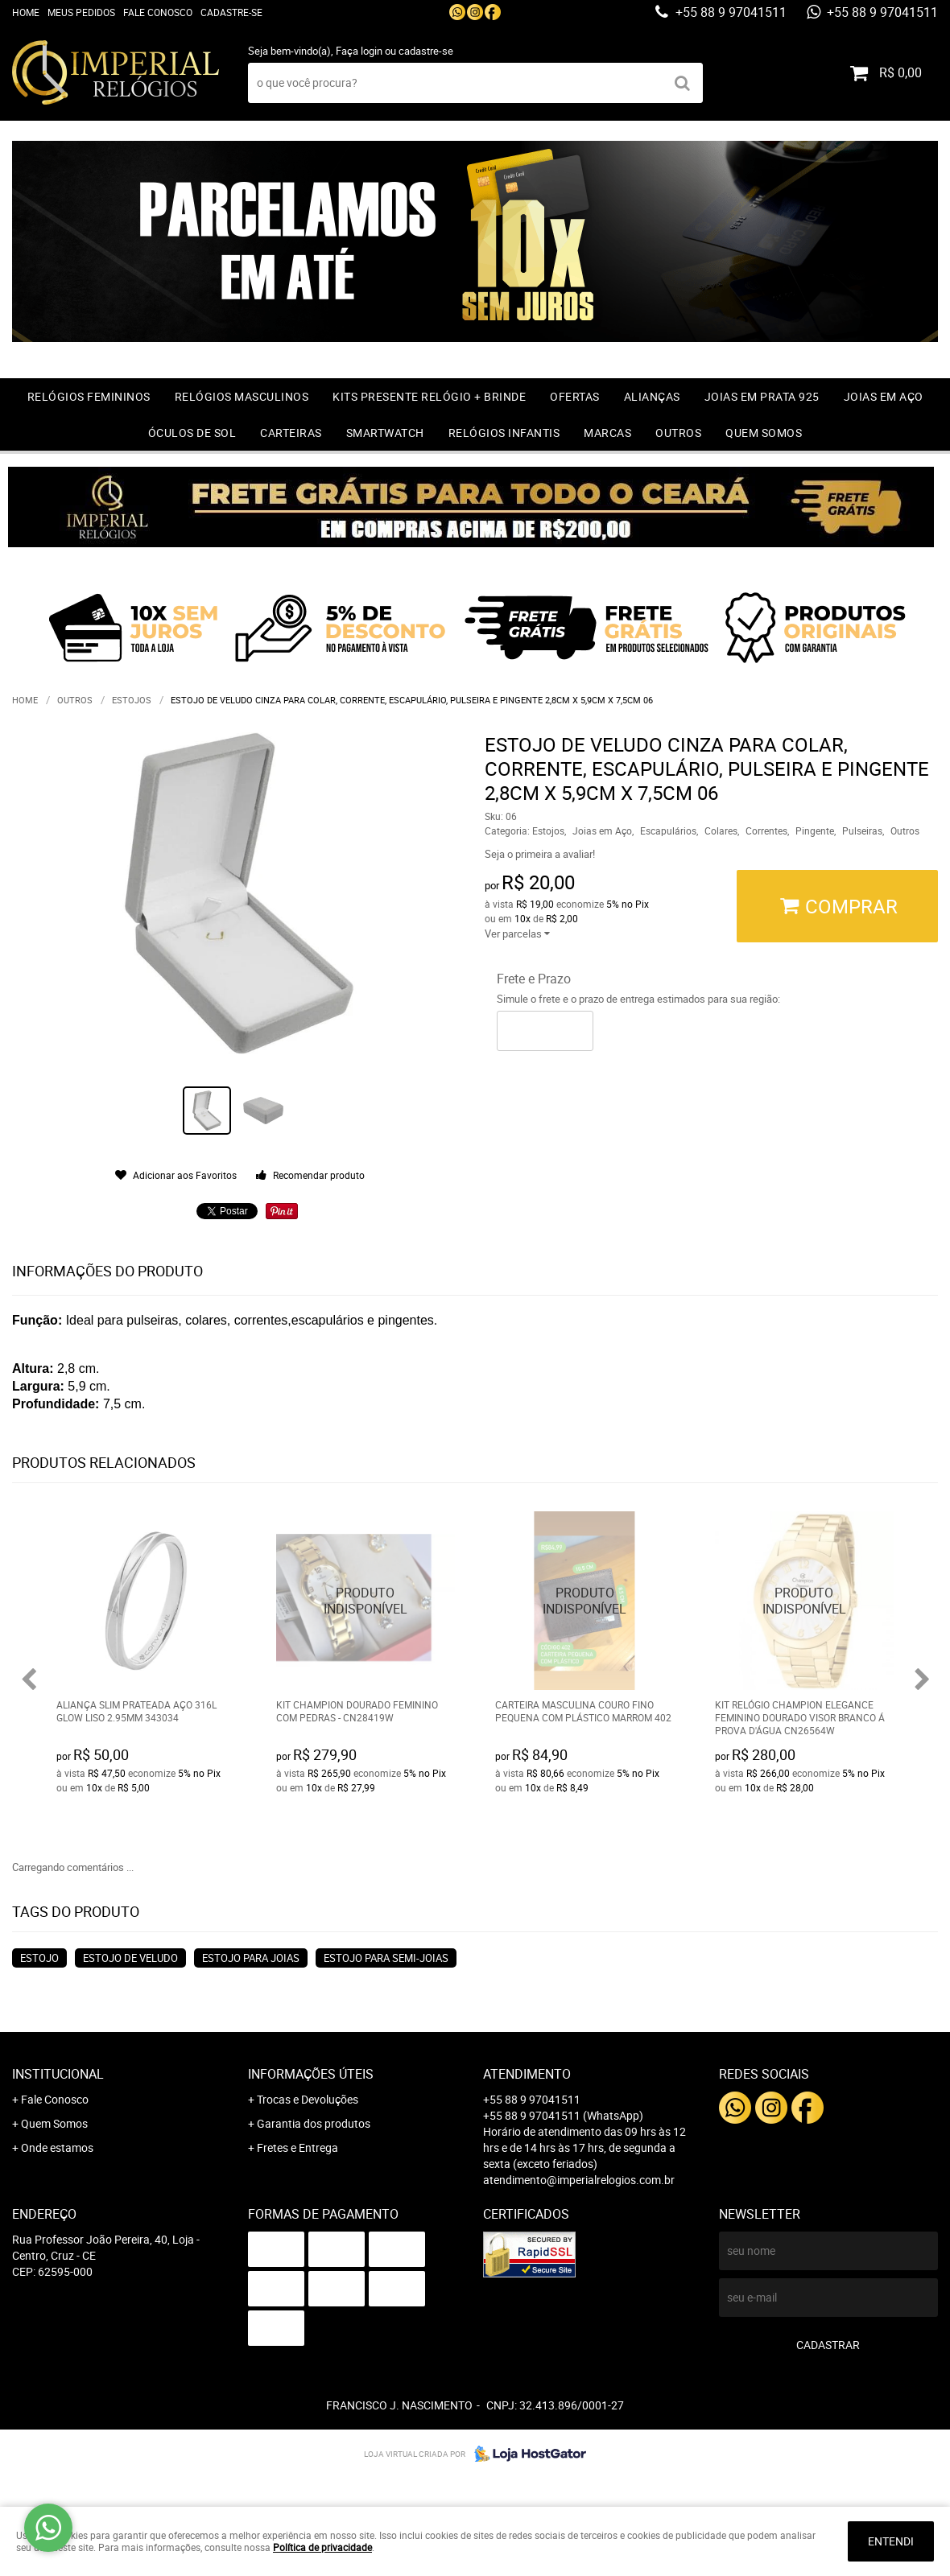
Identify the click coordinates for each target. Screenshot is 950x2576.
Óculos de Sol (192, 432)
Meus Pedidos (81, 12)
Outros (678, 432)
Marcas (607, 432)
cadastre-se (426, 50)
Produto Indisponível (366, 1601)
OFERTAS (575, 396)
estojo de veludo (130, 1958)
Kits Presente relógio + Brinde (429, 396)
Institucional (58, 2074)
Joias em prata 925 (762, 396)
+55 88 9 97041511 (729, 12)
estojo (39, 1958)
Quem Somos (763, 432)
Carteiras (291, 432)
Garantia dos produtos (313, 2123)
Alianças (652, 396)
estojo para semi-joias (386, 1958)
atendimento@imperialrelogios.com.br (579, 2179)
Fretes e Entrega (297, 2147)
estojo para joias (250, 1958)
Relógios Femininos (89, 396)
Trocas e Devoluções (307, 2099)
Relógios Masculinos (242, 396)
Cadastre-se (231, 12)
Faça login (359, 50)
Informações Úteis (311, 2074)
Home (25, 12)
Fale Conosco (157, 12)
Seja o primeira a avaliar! (540, 854)
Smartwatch (385, 432)
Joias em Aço (883, 396)
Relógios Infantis (504, 432)
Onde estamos (57, 2147)
